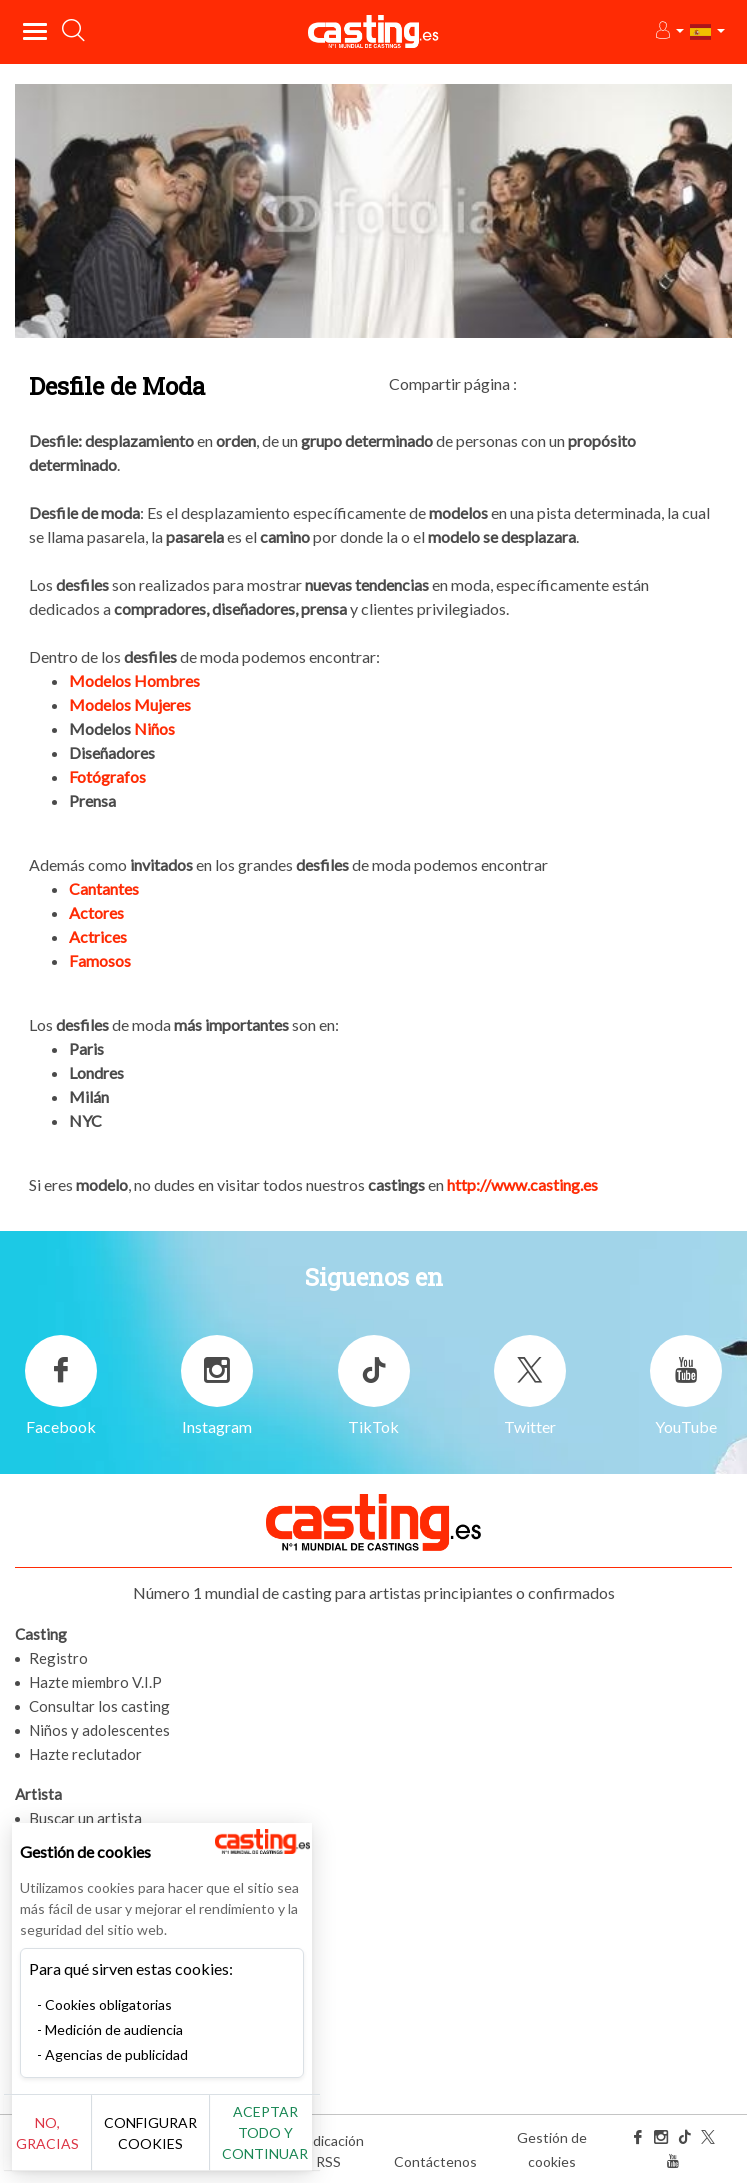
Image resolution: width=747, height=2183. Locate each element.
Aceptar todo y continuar (265, 2132)
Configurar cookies (150, 2133)
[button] (668, 31)
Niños (153, 728)
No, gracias (47, 2133)
